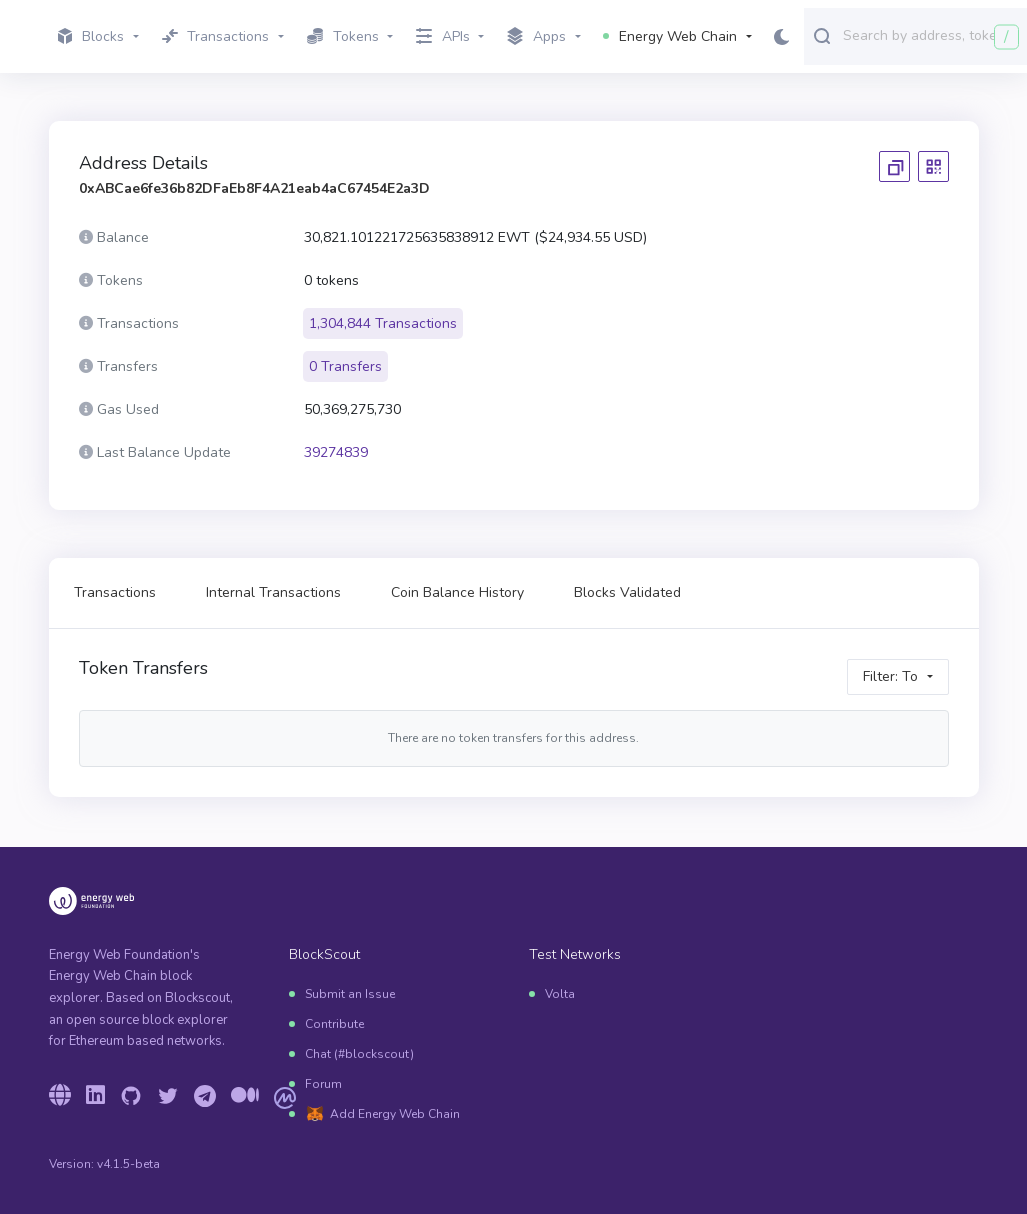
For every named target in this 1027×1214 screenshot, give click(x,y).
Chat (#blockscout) (359, 1054)
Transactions (115, 592)
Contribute (334, 1024)
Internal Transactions (273, 592)
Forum (323, 1084)
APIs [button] (443, 36)
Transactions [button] (216, 36)
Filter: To (890, 676)
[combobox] (930, 35)
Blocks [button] (91, 36)
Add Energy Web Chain (395, 1114)
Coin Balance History (457, 592)
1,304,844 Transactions (383, 323)
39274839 (336, 452)
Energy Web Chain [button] (670, 36)
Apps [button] (536, 37)
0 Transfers (345, 366)
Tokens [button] (343, 36)
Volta (560, 994)
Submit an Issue (350, 994)
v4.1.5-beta (128, 1164)
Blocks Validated (627, 592)
